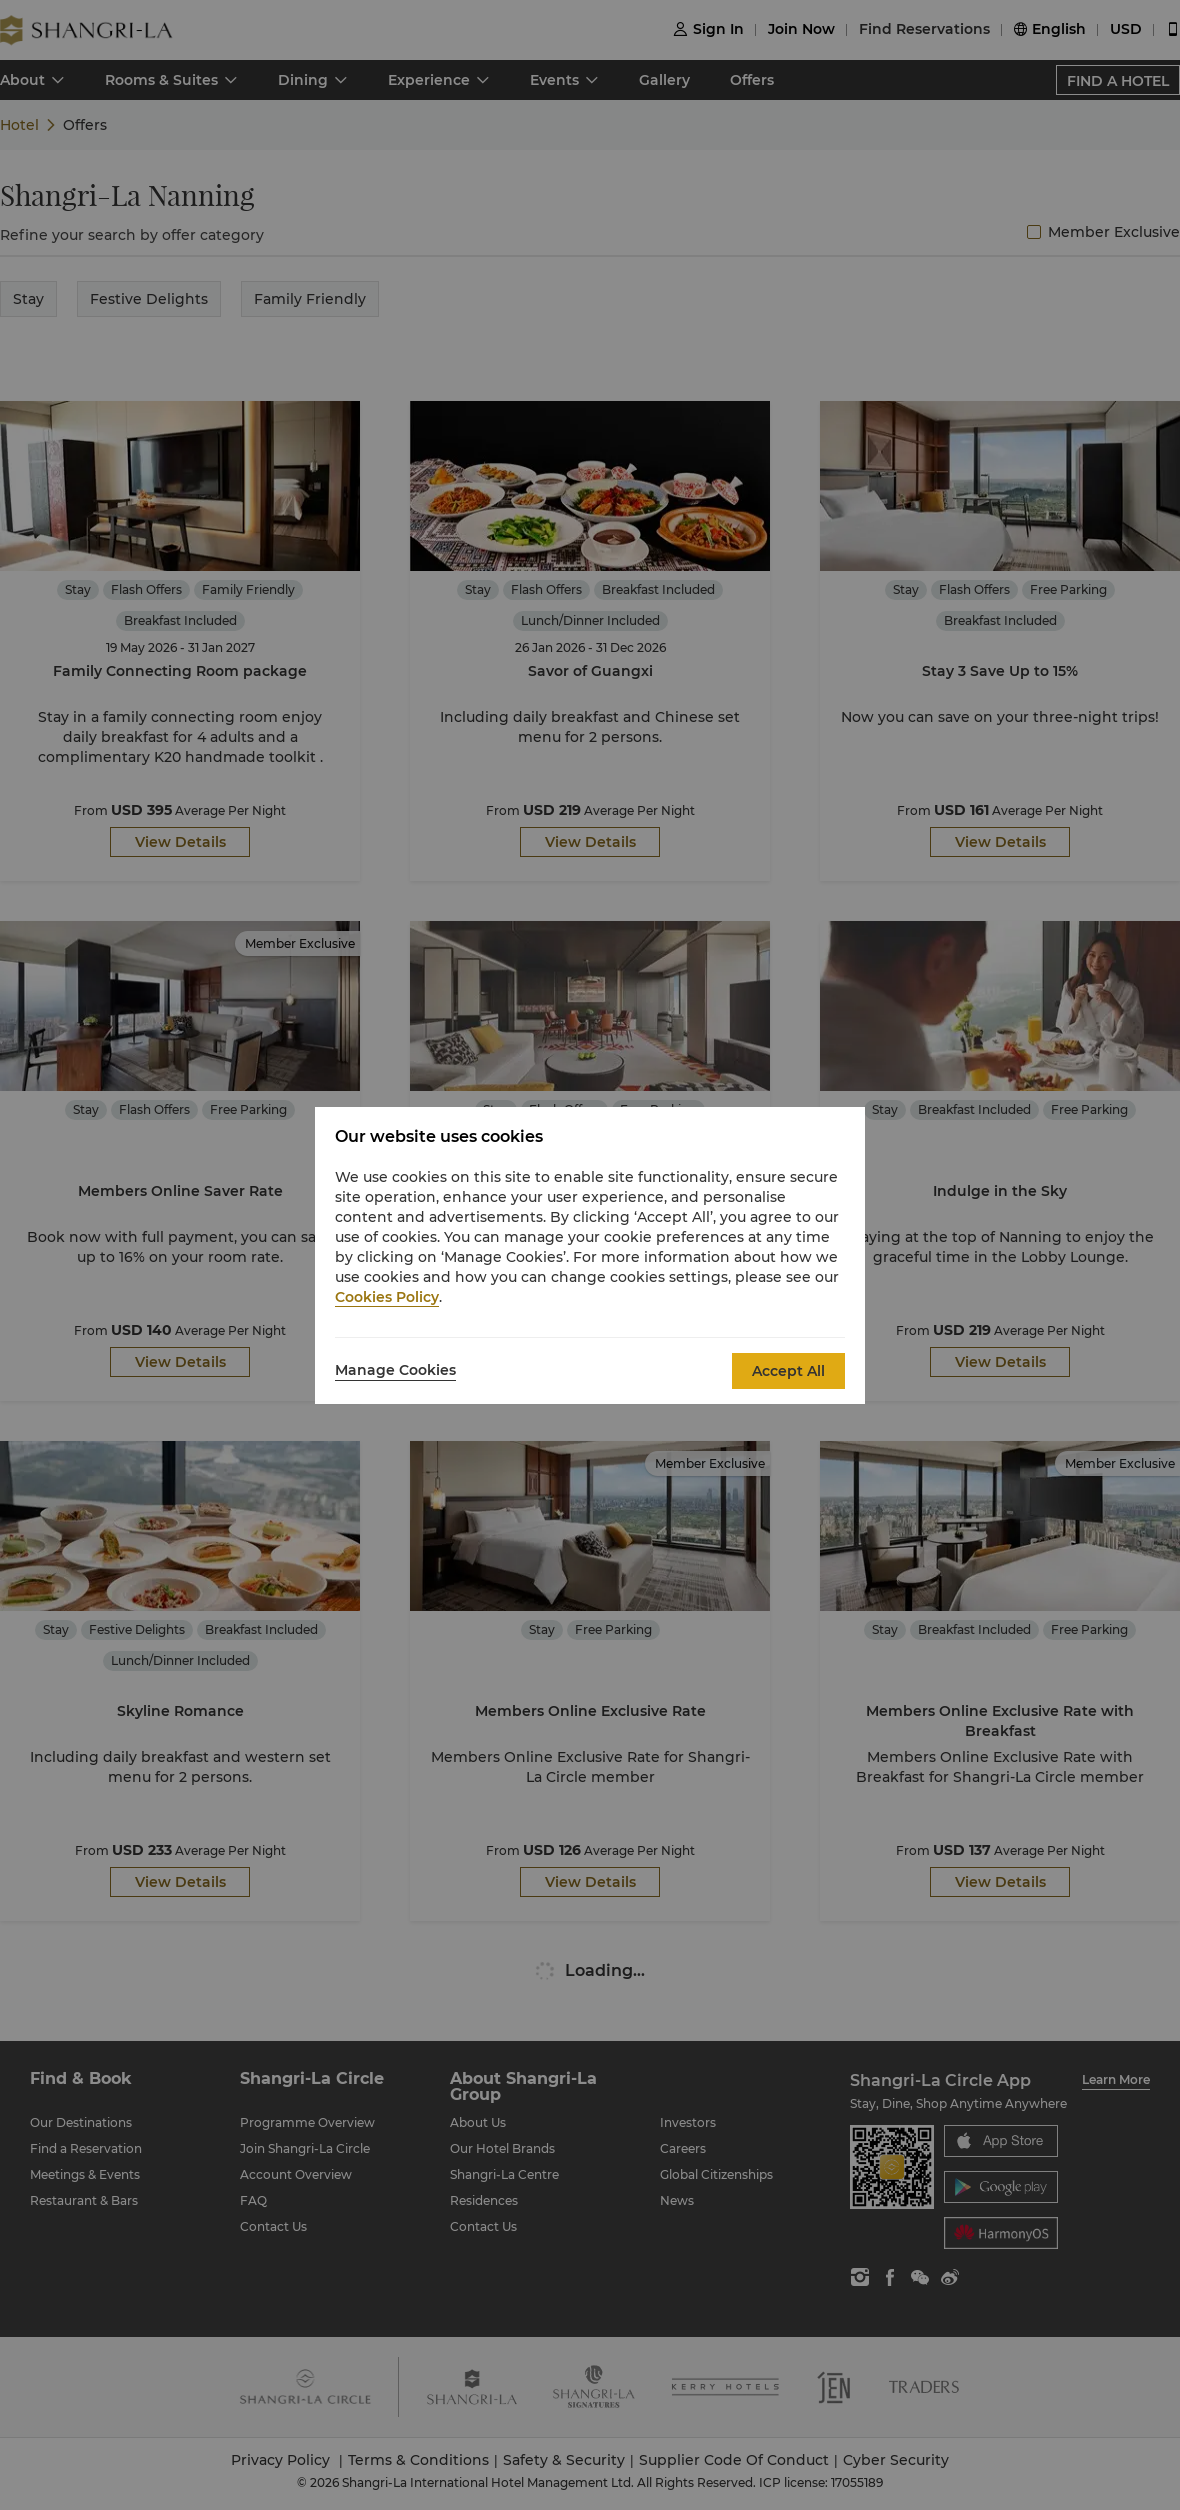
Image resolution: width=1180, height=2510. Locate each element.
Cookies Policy (387, 1297)
